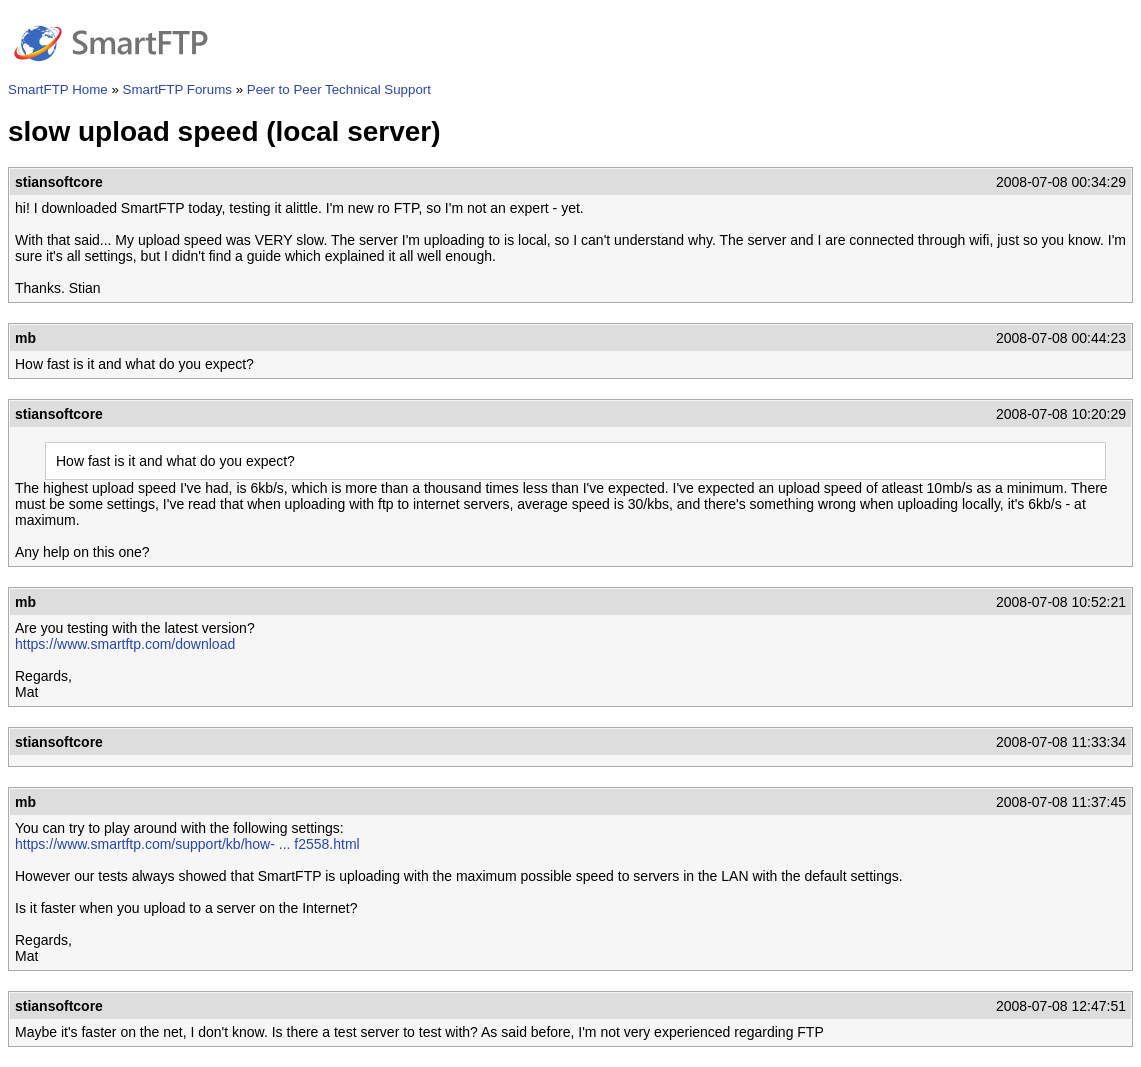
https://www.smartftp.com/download (125, 644)
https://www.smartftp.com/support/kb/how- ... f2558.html (187, 844)
